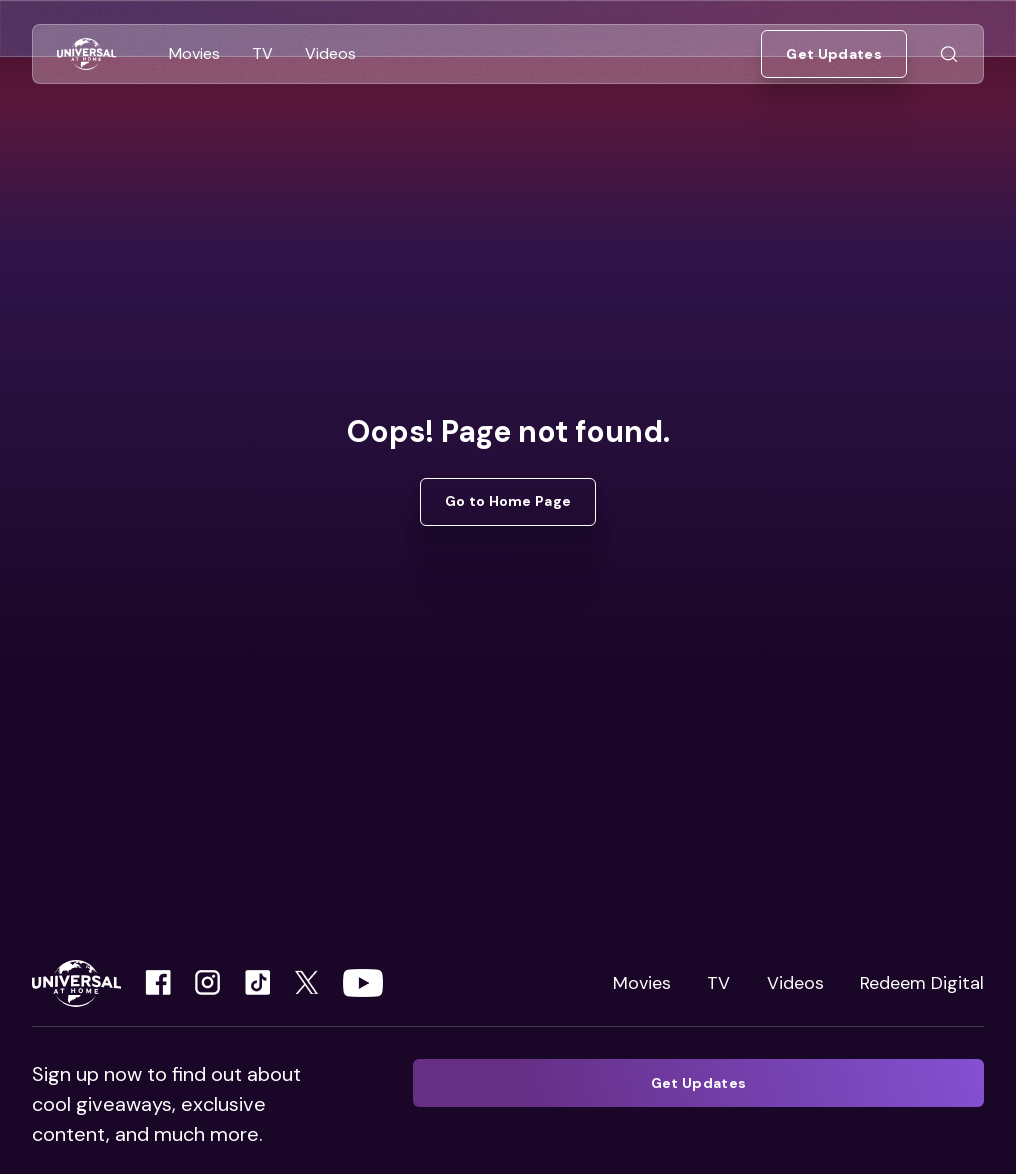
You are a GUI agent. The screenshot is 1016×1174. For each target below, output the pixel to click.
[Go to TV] (262, 54)
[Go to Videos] (330, 54)
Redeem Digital (922, 983)
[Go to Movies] (194, 54)
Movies (642, 983)
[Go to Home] (86, 54)
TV (718, 983)
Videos (795, 983)
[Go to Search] (949, 54)
